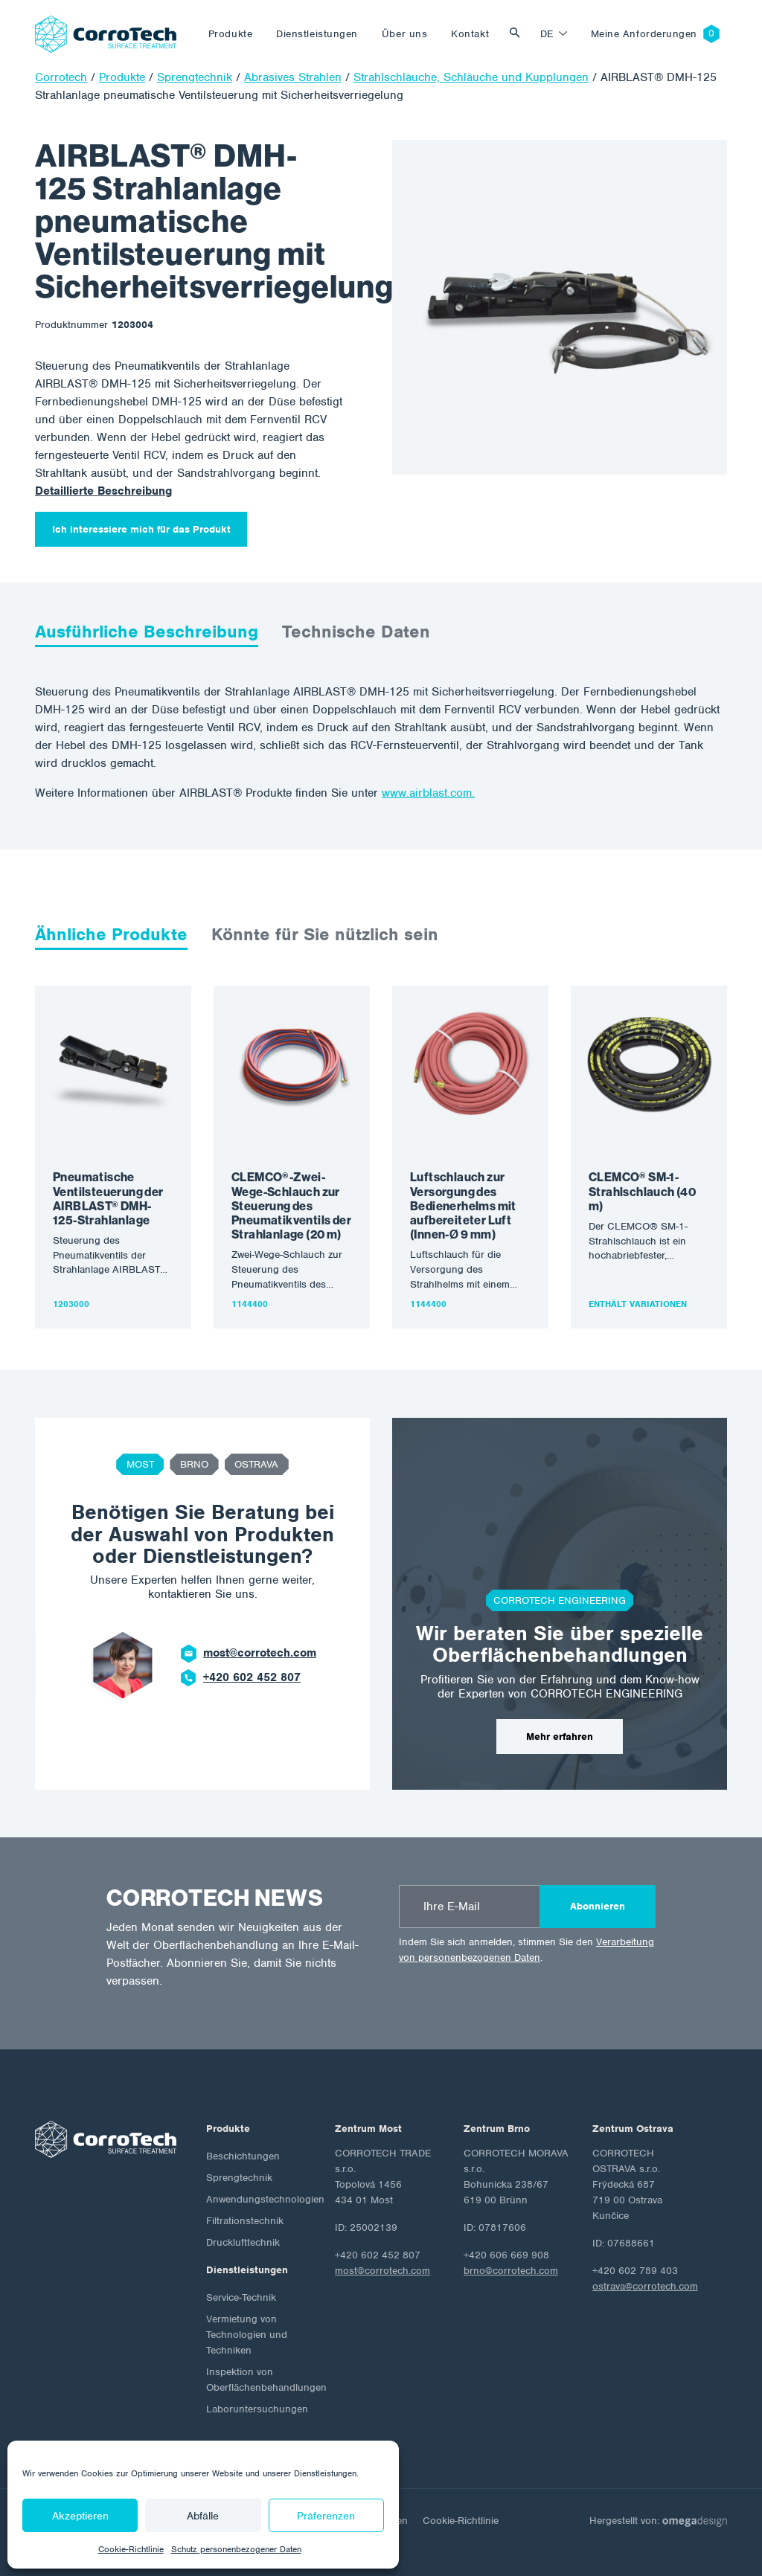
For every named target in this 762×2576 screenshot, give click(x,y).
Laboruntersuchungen (257, 2409)
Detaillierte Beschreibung (103, 491)
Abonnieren (597, 1906)
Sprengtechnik (239, 2177)
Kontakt (470, 34)
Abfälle (203, 2515)
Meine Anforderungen (644, 34)
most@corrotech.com (259, 1652)
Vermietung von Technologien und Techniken (246, 2335)
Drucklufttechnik (243, 2242)
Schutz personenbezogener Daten (236, 2549)
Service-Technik (241, 2297)
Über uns (404, 34)
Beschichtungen (243, 2156)
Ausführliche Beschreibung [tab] (146, 631)
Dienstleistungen (317, 34)
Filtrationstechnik (245, 2220)
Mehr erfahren (559, 1736)
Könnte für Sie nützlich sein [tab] (324, 934)
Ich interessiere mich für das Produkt (141, 529)
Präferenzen (326, 2515)
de (547, 34)
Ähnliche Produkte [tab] (111, 934)
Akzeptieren (80, 2515)
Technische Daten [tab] (356, 631)
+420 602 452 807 (252, 1677)
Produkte (230, 34)
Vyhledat (518, 34)
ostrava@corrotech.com (645, 2286)
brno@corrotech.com (511, 2270)
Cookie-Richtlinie (131, 2549)
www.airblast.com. (428, 793)
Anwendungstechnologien (265, 2199)
